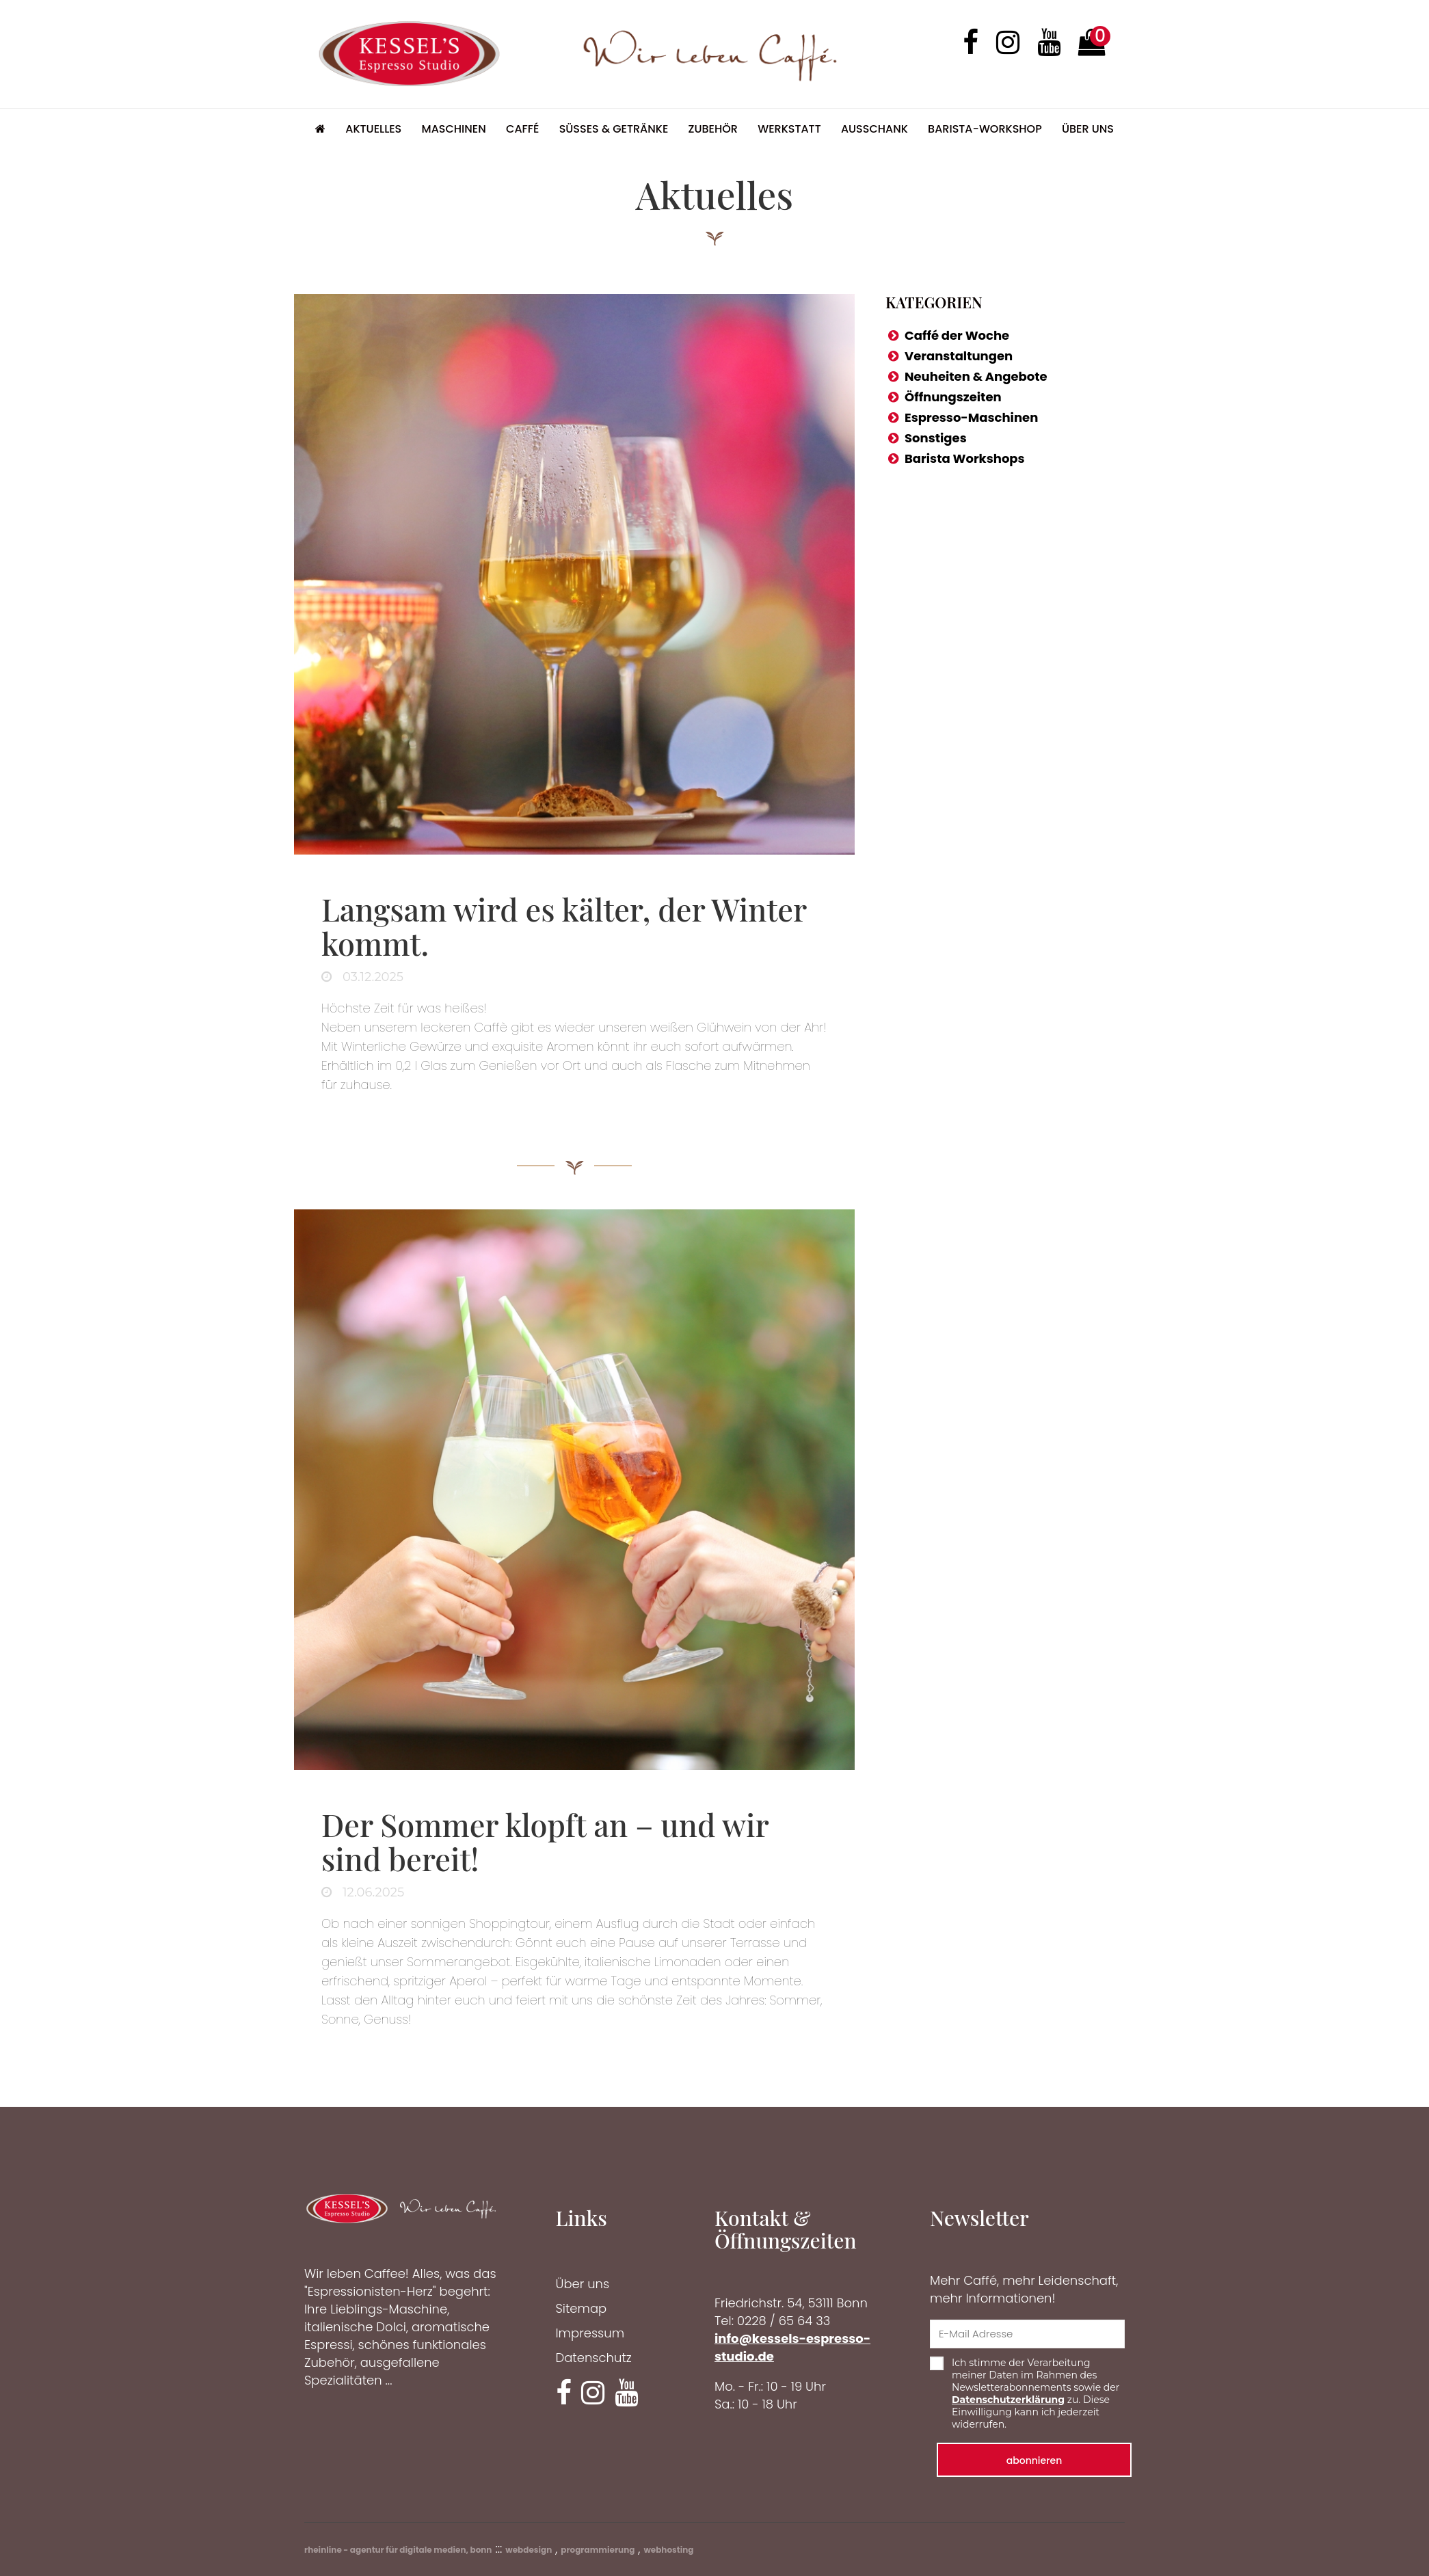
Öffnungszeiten (953, 396)
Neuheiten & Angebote (976, 376)
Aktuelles (373, 129)
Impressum (590, 2333)
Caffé (522, 129)
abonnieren (1034, 2460)
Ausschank (874, 129)
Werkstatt (789, 129)
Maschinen (454, 129)
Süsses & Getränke (614, 129)
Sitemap (581, 2308)
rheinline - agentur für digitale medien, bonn (398, 2549)
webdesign (528, 2549)
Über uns (1088, 129)
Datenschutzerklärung (1008, 2399)
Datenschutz (594, 2357)
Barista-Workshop (985, 129)
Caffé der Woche (957, 335)
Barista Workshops (965, 458)
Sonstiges (936, 437)
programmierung (598, 2549)
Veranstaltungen (959, 355)
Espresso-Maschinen (971, 417)
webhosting (668, 2549)
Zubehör (713, 129)
